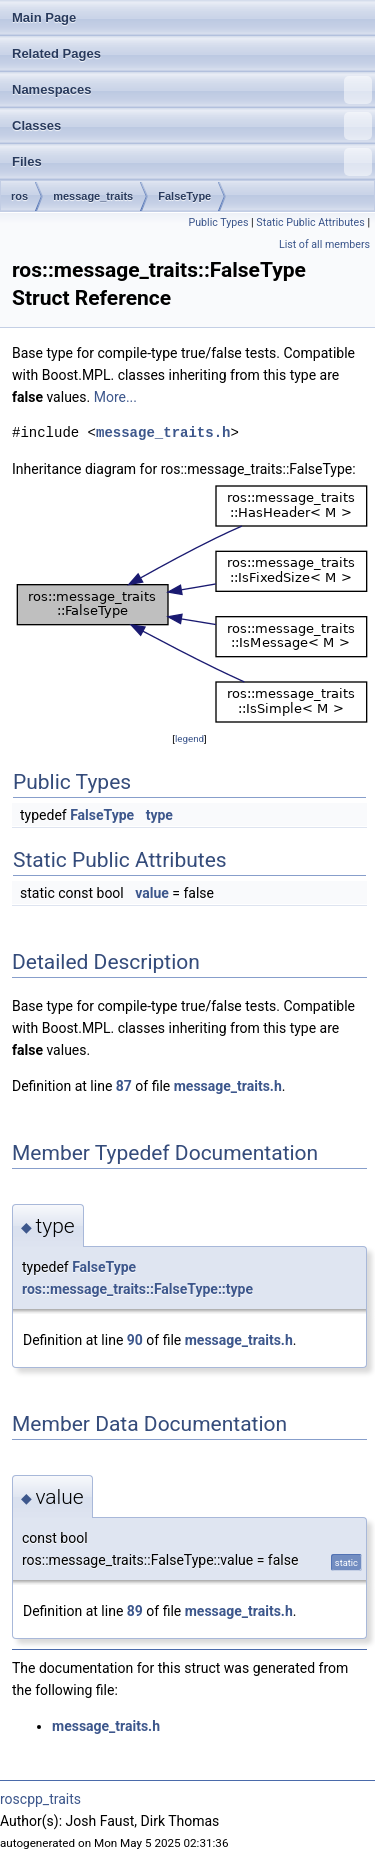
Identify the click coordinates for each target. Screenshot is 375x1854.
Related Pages (56, 53)
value (152, 893)
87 (124, 1086)
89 (135, 1611)
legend (189, 738)
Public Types (218, 222)
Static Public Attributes (310, 222)
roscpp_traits (40, 1799)
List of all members (324, 244)
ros (19, 196)
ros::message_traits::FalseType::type (137, 1289)
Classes (192, 126)
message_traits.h (163, 432)
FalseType (184, 196)
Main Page (44, 17)
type (159, 815)
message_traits (93, 196)
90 (135, 1340)
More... (115, 397)
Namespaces (192, 90)
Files (192, 162)
